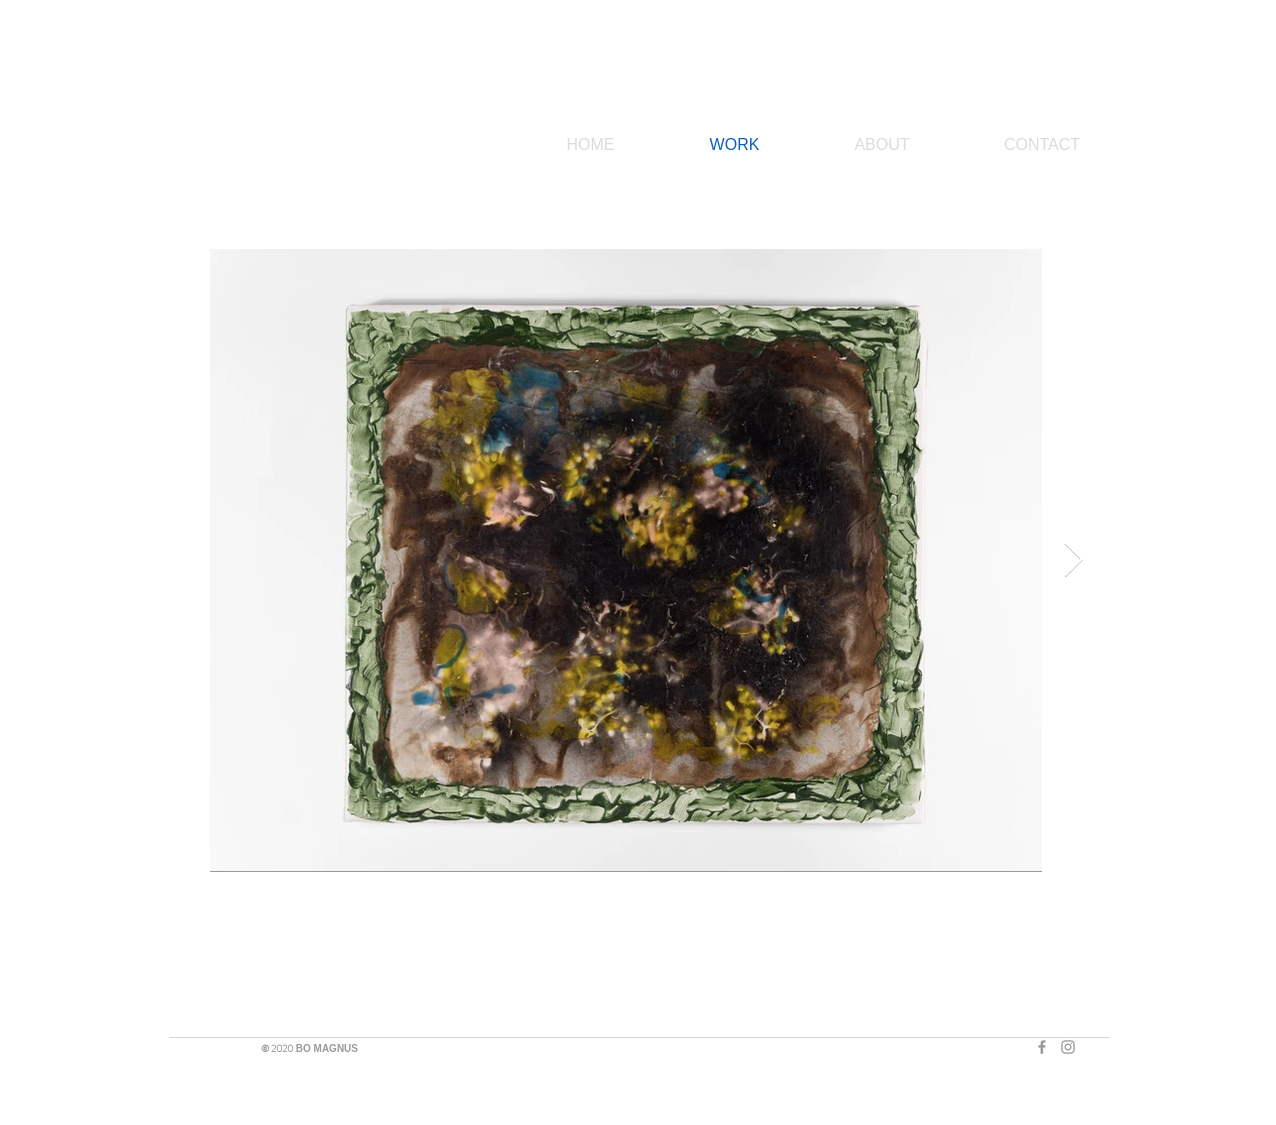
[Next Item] (1073, 560)
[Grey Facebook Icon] (1042, 1047)
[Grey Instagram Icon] (1068, 1047)
